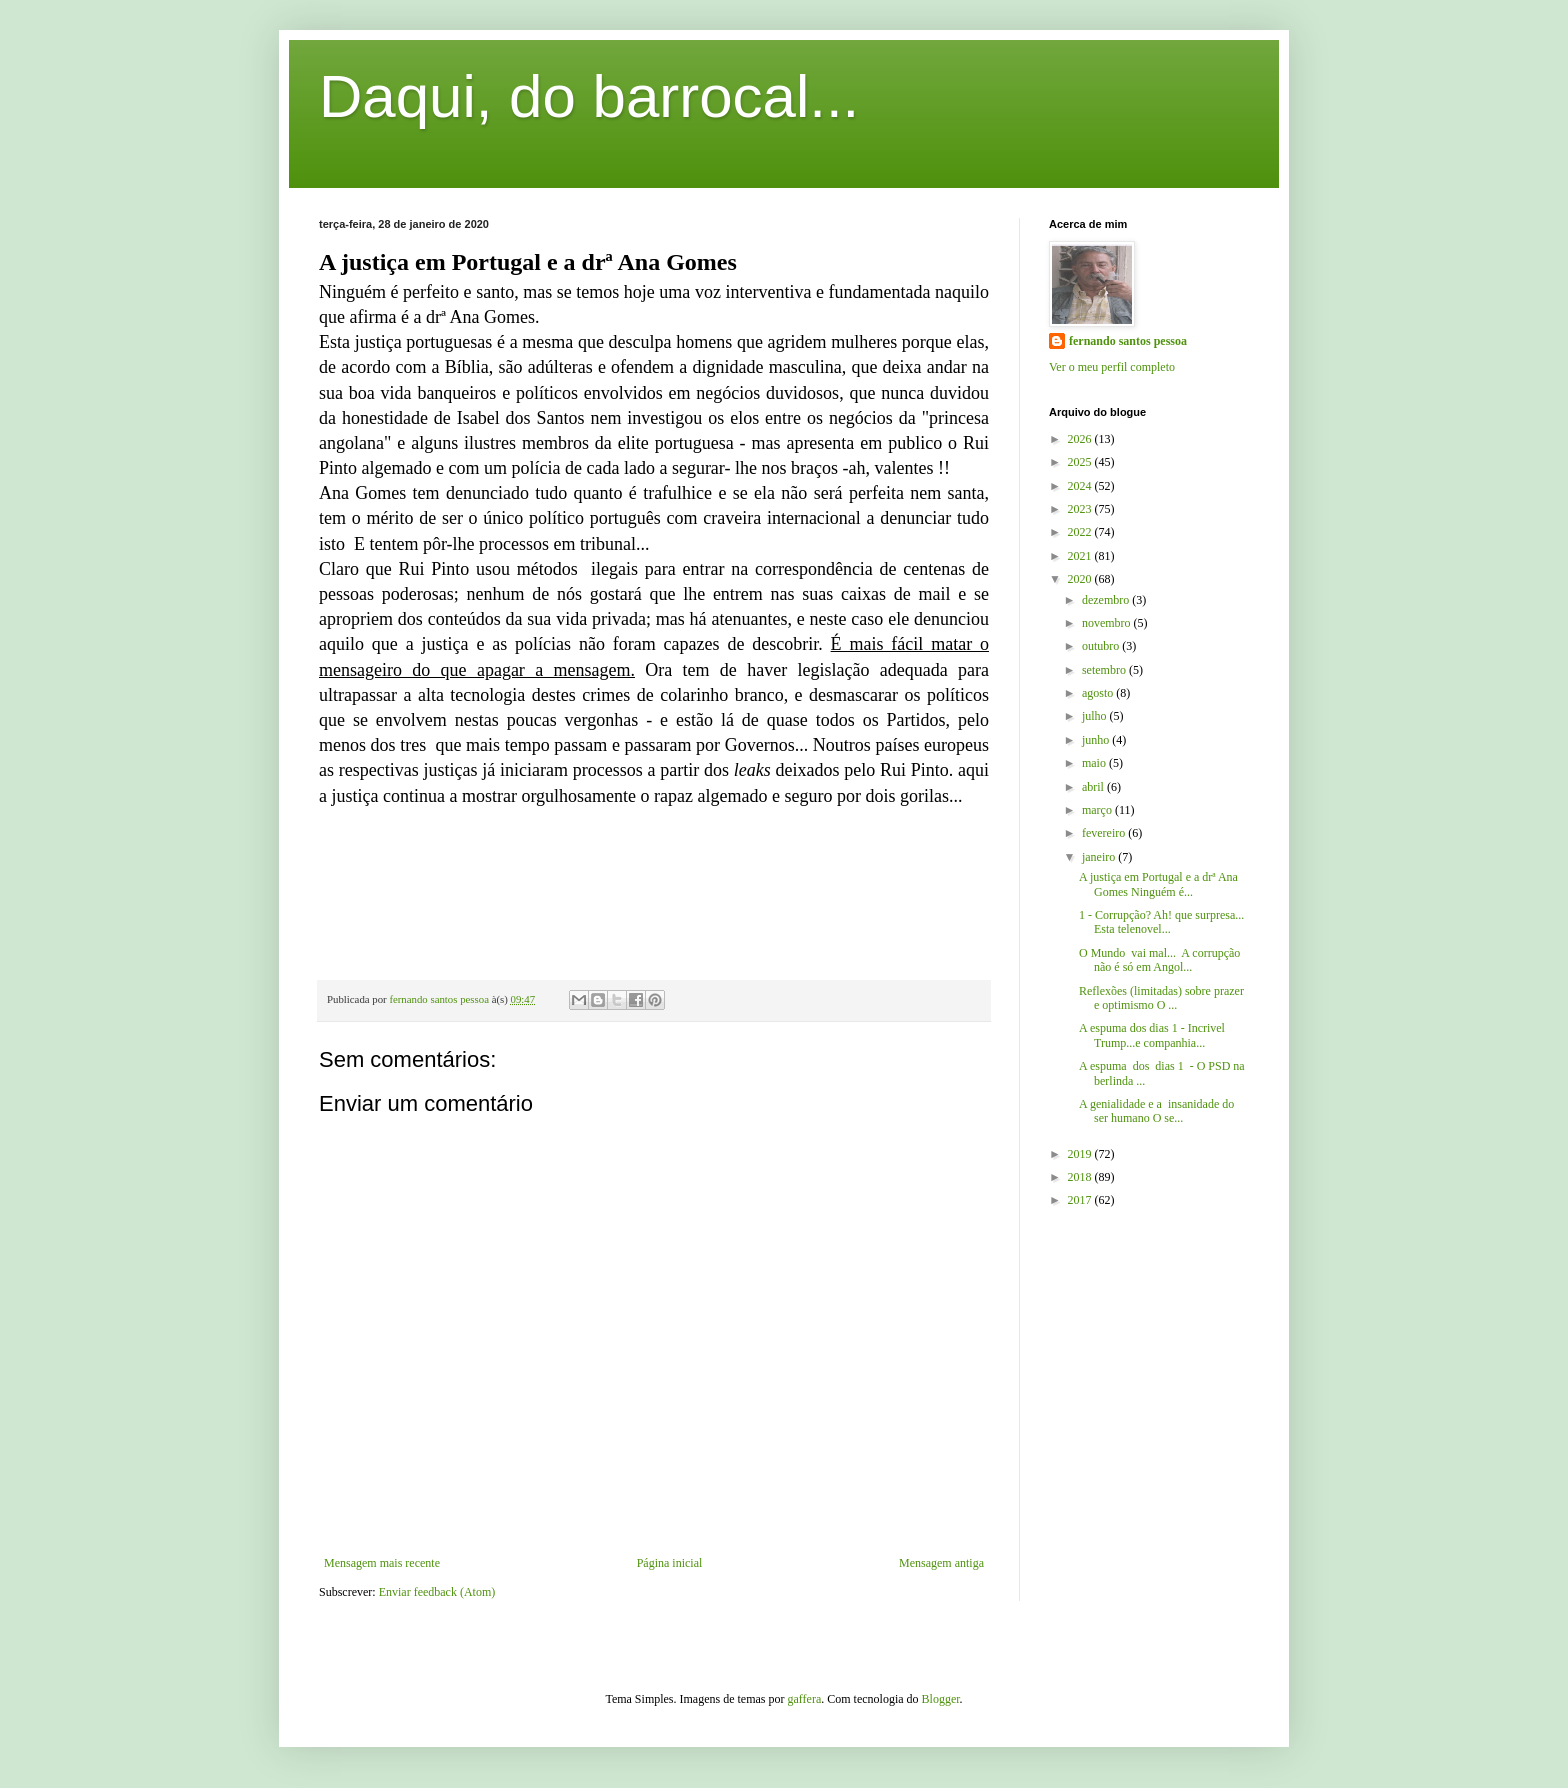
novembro (1108, 623)
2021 (1081, 556)
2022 (1081, 532)
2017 (1081, 1200)
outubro (1102, 646)
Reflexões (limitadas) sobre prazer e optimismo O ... (1161, 998)
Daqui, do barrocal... (589, 96)
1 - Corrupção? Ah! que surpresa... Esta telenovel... (1161, 922)
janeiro (1100, 857)
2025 (1081, 462)
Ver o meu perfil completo (1112, 367)
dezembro (1107, 600)
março (1098, 810)
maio (1095, 763)
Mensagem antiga (941, 1563)
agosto (1099, 693)
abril (1094, 787)
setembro (1105, 670)
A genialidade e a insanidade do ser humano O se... (1156, 1111)
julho (1096, 716)
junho (1097, 740)
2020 (1081, 579)
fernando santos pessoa (1128, 341)
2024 (1081, 486)
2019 (1081, 1154)
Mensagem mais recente (382, 1563)
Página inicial (670, 1563)
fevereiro (1105, 833)
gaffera (805, 1699)
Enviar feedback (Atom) (437, 1592)
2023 (1081, 509)
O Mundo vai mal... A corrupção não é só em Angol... (1159, 960)
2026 (1081, 439)
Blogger (941, 1699)
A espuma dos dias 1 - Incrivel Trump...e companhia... (1152, 1035)
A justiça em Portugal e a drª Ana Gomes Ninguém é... (1158, 884)
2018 (1081, 1177)
